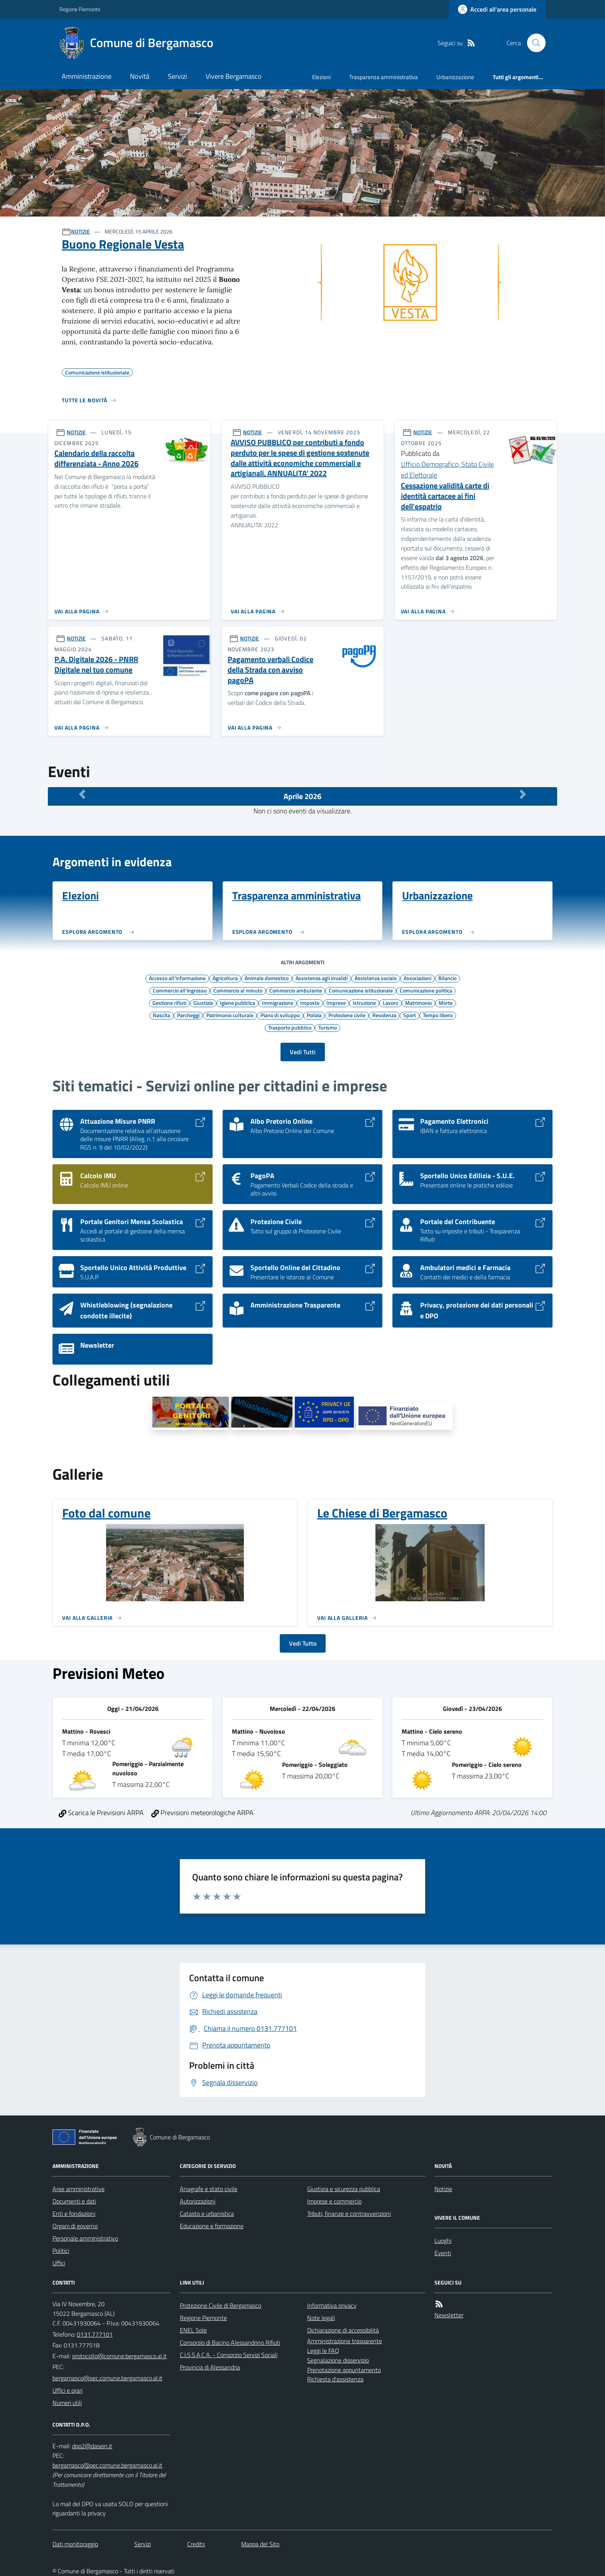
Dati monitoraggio (75, 2544)
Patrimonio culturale (229, 1015)
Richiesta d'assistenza (335, 2379)
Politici (60, 2250)
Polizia (314, 1015)
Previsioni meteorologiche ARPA (202, 1812)
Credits (196, 2544)
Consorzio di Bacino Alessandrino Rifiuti (230, 2342)
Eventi (442, 2253)
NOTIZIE (80, 231)
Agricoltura (225, 978)
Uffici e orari (67, 2390)
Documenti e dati (74, 2201)
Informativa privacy (332, 2305)
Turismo (327, 1027)
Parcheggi (188, 1015)
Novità (139, 76)
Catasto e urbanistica (207, 2213)
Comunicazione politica (426, 990)
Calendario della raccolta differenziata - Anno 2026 (96, 458)
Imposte (309, 1002)
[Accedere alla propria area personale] (497, 9)
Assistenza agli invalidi (322, 978)
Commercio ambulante (295, 990)
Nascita (161, 1015)
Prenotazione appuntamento (344, 2369)
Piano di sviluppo (280, 1015)
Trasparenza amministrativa (383, 77)
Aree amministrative (78, 2188)
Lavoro (390, 1002)
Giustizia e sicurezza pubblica (343, 2188)
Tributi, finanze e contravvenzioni (349, 2213)
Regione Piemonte (79, 9)
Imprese (336, 1002)
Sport (409, 1015)
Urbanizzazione (455, 77)
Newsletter (448, 2315)
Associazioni (417, 978)
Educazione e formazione (211, 2226)
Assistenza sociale (376, 978)
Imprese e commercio (334, 2201)
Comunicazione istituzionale (361, 990)
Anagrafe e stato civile (208, 2188)
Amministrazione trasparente (344, 2341)
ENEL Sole (193, 2330)
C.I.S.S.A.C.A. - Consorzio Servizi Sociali (228, 2354)
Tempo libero (438, 1015)
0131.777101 (95, 2334)
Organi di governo (75, 2226)
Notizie (443, 2188)
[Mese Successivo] (523, 794)
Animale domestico (267, 978)
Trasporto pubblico (289, 1027)
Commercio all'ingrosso (179, 990)
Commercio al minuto (237, 990)
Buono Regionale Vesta (123, 244)
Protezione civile (346, 1015)
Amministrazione (87, 76)
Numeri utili (67, 2402)
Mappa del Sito (260, 2544)
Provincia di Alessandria (210, 2367)
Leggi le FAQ (323, 2350)
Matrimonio (418, 1002)
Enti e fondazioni (73, 2213)
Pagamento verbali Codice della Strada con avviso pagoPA (270, 669)
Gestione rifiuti (169, 1002)
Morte (446, 1002)
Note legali (321, 2317)
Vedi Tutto (302, 1643)
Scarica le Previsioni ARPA (101, 1812)
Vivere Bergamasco (234, 76)
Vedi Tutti (303, 1052)
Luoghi (442, 2240)
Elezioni (321, 77)
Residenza (384, 1015)
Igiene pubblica (237, 1002)
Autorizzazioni (197, 2201)
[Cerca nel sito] (533, 43)
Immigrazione (277, 1002)
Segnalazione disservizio (338, 2360)
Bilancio (447, 978)
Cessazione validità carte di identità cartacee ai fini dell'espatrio (445, 496)
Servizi (177, 76)
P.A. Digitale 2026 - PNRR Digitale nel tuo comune (96, 664)
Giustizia (203, 1002)
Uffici (58, 2263)
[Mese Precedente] (82, 794)
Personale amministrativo (85, 2238)
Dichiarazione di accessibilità (343, 2330)
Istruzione (364, 1002)
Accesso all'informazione (177, 978)
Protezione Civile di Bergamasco (220, 2305)
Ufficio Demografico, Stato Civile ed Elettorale (447, 469)
